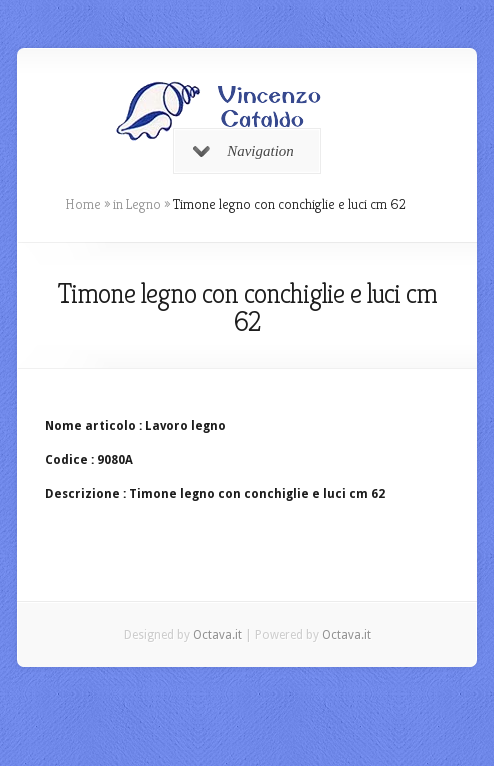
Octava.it (217, 635)
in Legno (137, 204)
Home (83, 204)
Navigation (243, 151)
